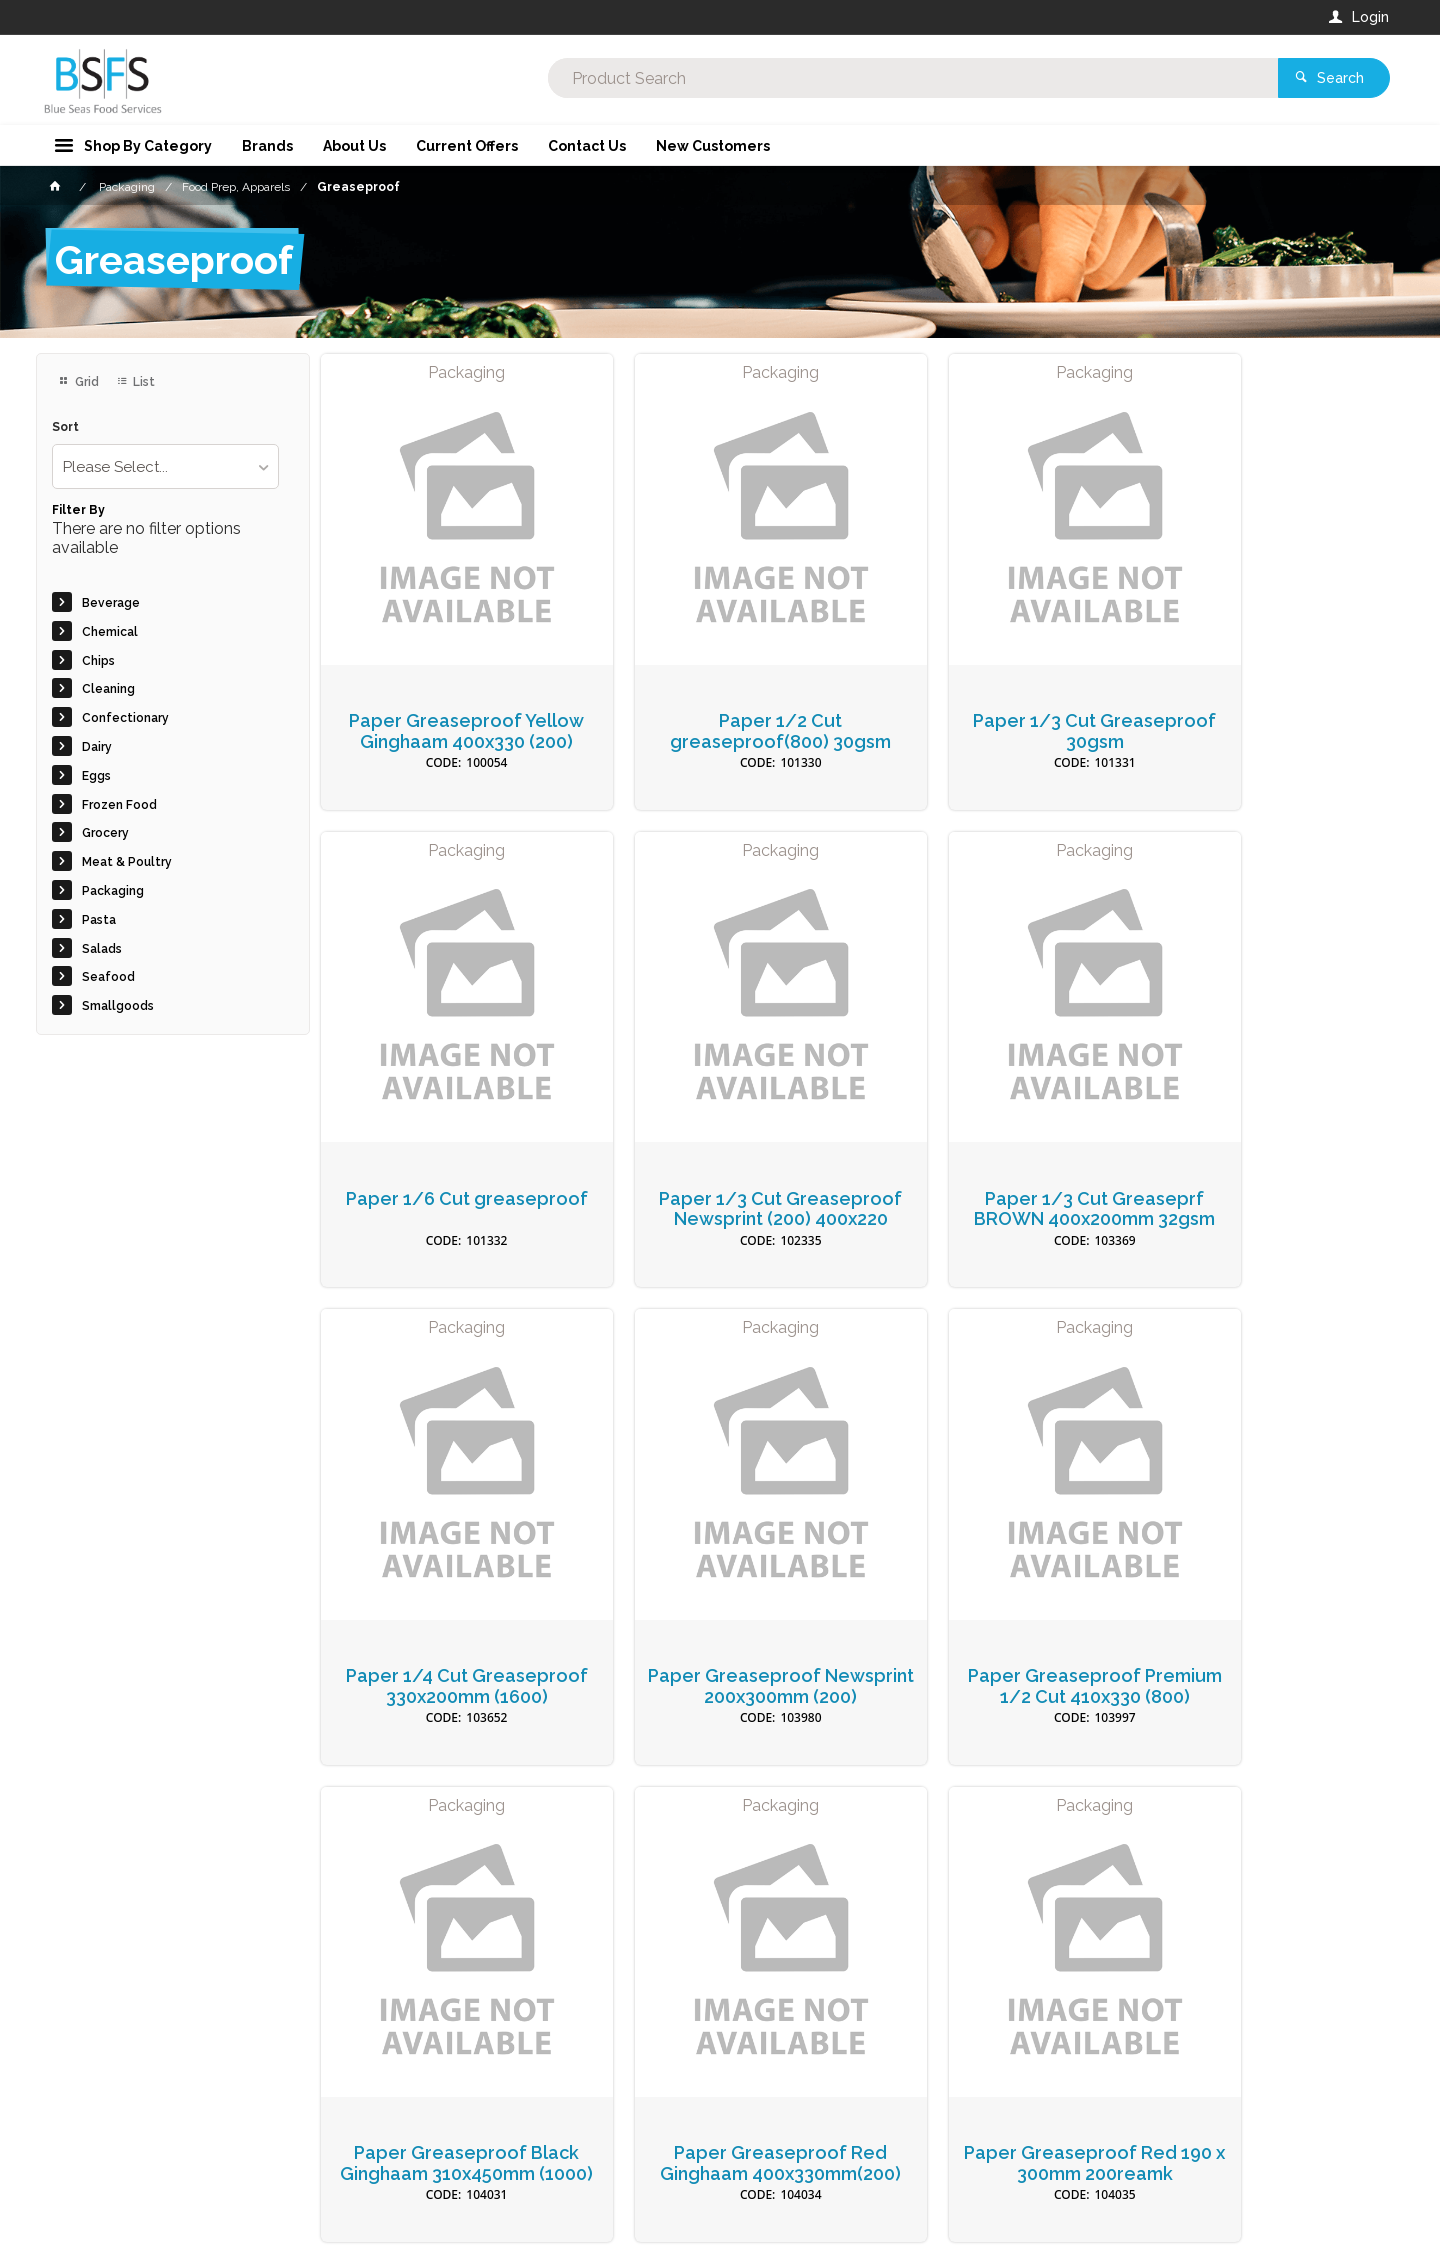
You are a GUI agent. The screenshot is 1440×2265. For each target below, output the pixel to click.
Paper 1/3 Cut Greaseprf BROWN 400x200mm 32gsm (719, 1153)
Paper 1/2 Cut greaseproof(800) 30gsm (719, 689)
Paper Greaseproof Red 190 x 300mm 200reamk (1267, 1597)
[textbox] (639, 80)
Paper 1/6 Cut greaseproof (1267, 689)
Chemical (110, 632)
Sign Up (1186, 1840)
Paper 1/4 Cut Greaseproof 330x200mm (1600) (994, 1153)
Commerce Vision (152, 2256)
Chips (98, 661)
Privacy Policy (818, 1881)
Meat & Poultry (127, 862)
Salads (102, 949)
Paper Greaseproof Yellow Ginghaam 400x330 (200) (446, 699)
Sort (65, 427)
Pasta (99, 920)
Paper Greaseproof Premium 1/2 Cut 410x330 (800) (446, 1607)
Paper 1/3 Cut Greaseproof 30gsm (994, 689)
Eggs (96, 776)
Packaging (113, 891)
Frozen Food (119, 805)
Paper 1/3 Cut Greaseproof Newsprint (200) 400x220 (446, 1153)
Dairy (97, 747)
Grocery (105, 833)
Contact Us (90, 2170)
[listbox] (165, 466)
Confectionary (125, 718)
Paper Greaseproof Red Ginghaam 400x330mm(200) (993, 1607)
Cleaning (108, 689)
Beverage (111, 603)
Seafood (108, 977)
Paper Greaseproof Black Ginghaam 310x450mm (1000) (719, 1607)
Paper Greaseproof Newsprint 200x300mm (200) (1267, 1153)
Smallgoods (118, 1006)
